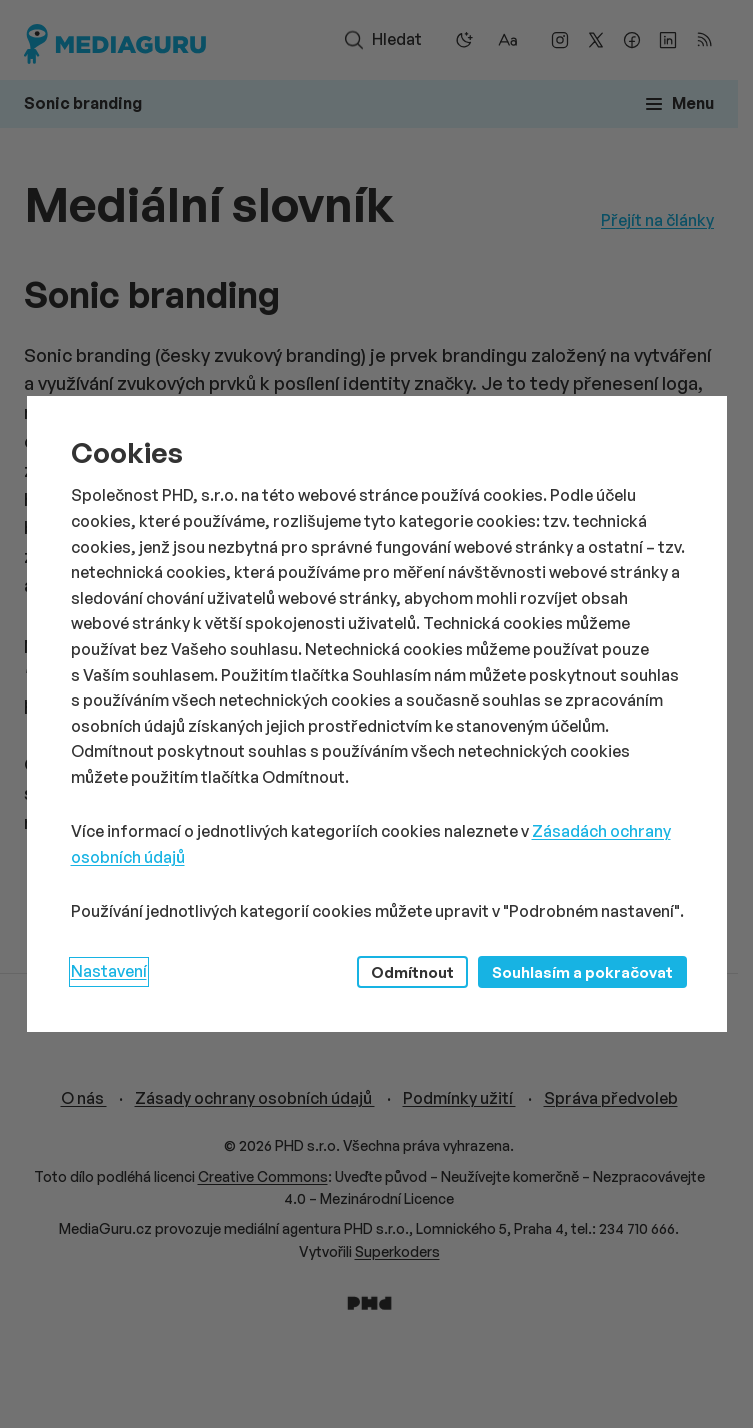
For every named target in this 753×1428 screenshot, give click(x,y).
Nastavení (109, 971)
